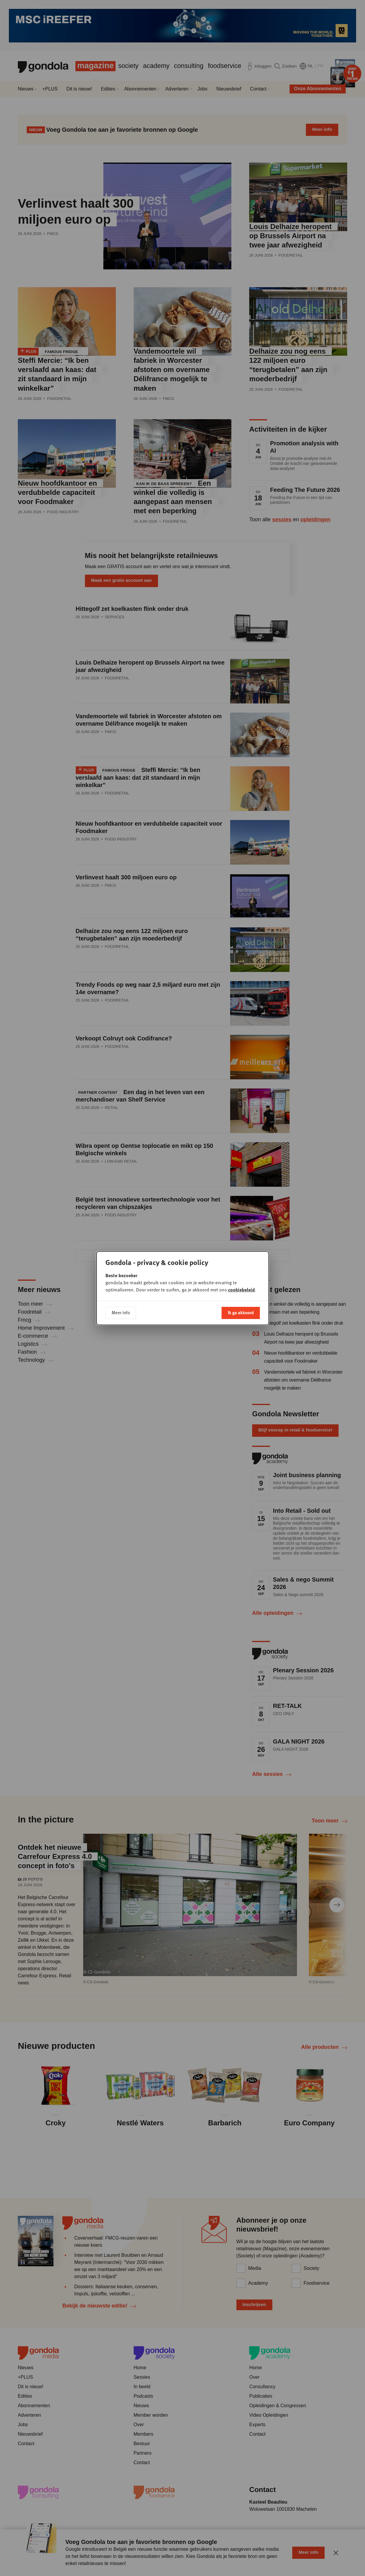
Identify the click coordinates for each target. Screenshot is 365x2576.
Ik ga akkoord (241, 1312)
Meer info (121, 1312)
